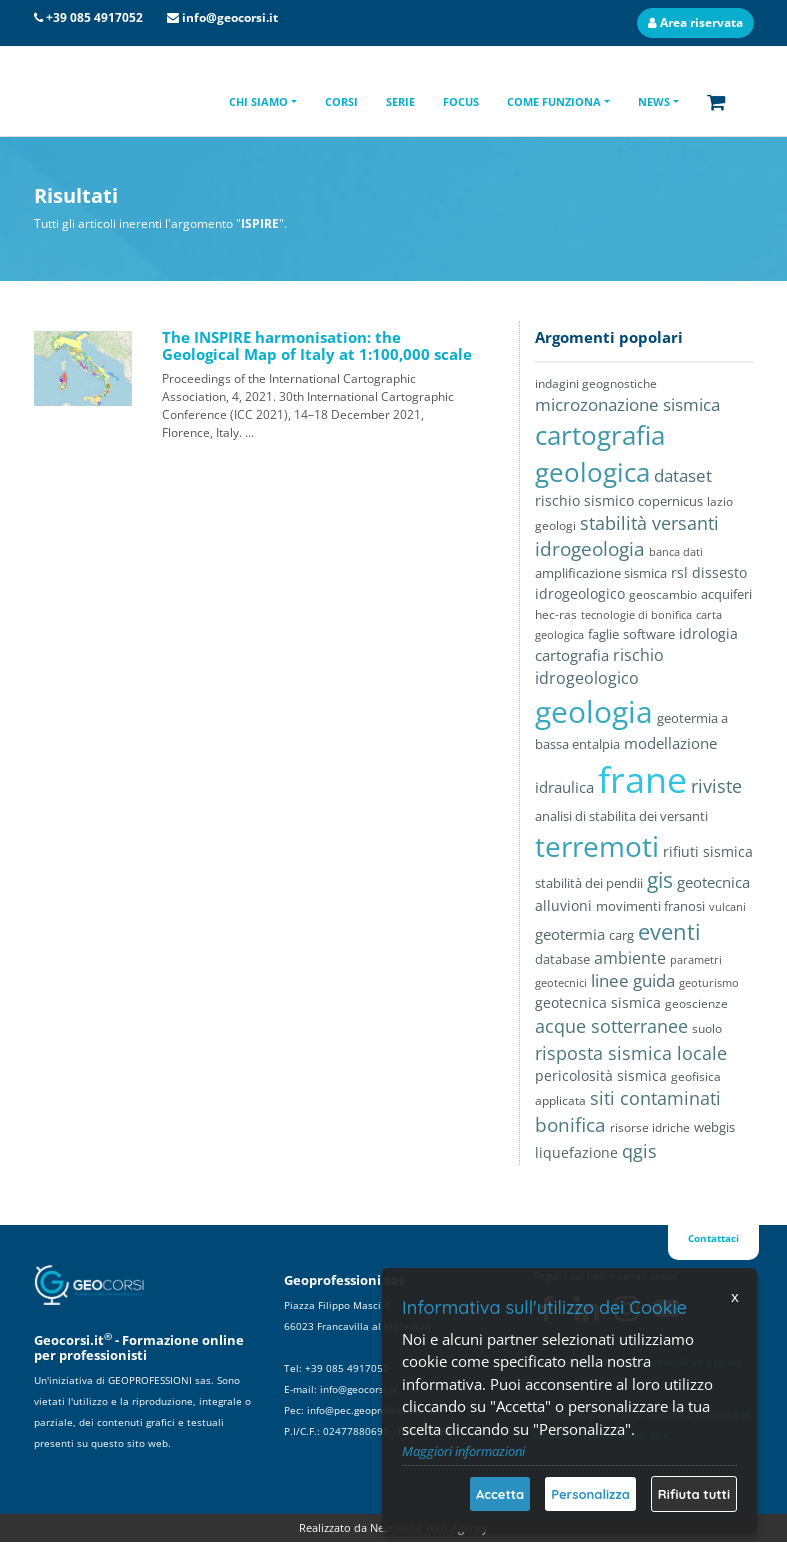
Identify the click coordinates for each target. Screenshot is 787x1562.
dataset (683, 475)
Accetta (500, 1494)
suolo (707, 1028)
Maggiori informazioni (463, 1451)
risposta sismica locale (631, 1052)
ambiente (630, 958)
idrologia (708, 634)
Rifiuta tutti (694, 1494)
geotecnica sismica (598, 1003)
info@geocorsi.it (230, 17)
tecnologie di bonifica (636, 614)
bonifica (570, 1125)
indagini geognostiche (596, 383)
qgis (639, 1151)
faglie (603, 634)
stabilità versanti (649, 523)
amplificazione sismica (601, 573)
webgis (714, 1127)
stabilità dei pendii (589, 883)
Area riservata (695, 22)
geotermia (570, 934)
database (562, 959)
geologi (555, 525)
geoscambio (663, 594)
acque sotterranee (611, 1025)
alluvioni (563, 905)
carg (621, 935)
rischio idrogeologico (599, 666)
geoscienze (696, 1003)
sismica (728, 851)
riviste (716, 786)
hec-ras (556, 614)
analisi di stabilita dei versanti (621, 816)
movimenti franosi (650, 906)
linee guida (633, 980)
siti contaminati (655, 1098)
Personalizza (590, 1494)
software (649, 634)
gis (660, 880)
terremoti (597, 846)
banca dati (676, 551)
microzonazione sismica (627, 404)
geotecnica (713, 882)
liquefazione (576, 1152)
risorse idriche (650, 1127)
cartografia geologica (600, 453)
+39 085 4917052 (94, 17)
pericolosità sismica (601, 1076)
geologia (594, 711)
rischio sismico (584, 500)
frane (642, 779)
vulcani (727, 906)
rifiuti (681, 852)
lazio (720, 501)
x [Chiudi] (735, 1296)
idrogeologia (590, 549)
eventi (669, 931)
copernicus (670, 501)
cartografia (572, 655)
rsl (679, 572)
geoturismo (709, 982)
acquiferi (726, 594)
